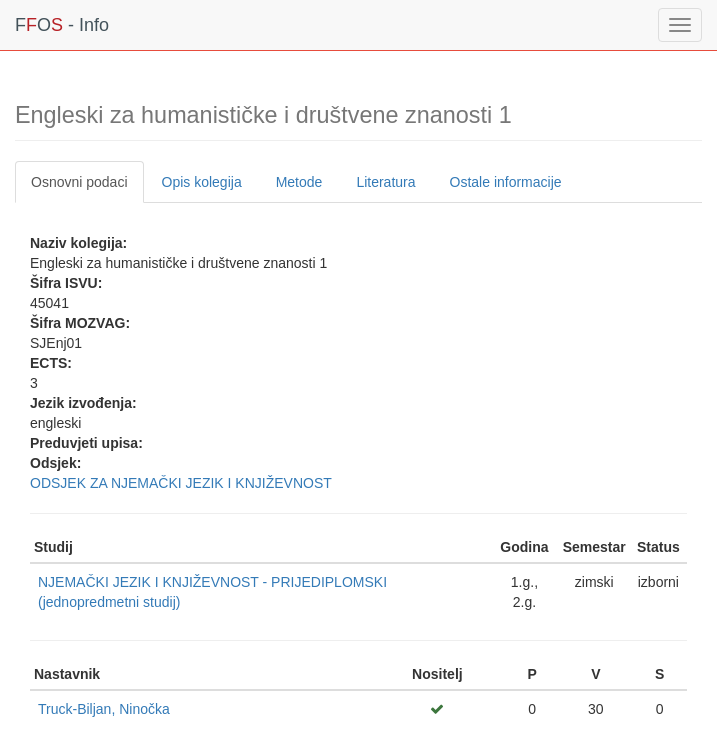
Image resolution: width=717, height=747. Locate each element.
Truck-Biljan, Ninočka (104, 709)
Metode (299, 182)
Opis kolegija (202, 182)
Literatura (385, 182)
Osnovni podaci (79, 182)
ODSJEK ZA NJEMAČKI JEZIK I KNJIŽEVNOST (181, 483)
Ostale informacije (506, 182)
